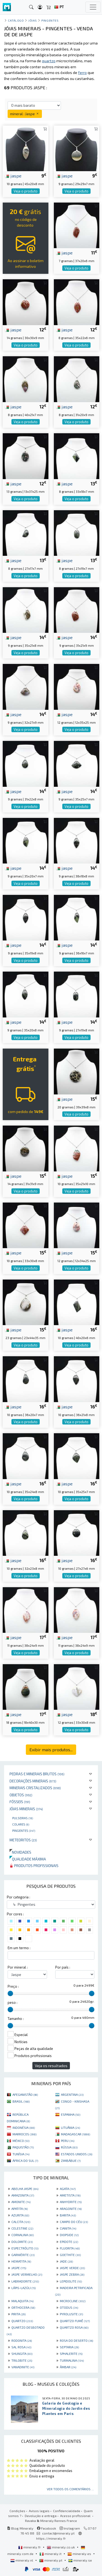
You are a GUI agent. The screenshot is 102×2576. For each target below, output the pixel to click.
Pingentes (23, 1830)
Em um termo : (19, 1948)
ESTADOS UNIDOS (76, 2154)
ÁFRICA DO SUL (25, 2160)
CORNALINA (22, 2235)
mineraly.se (80, 2560)
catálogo (16, 20)
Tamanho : (16, 2018)
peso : (12, 2002)
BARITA (68, 2215)
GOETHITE (70, 2255)
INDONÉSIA (24, 2127)
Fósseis (20, 1801)
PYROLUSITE (71, 2314)
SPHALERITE (71, 2353)
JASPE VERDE (72, 2268)
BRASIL (21, 2101)
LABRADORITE (25, 2281)
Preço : (13, 1986)
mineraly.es (79, 2554)
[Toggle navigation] (93, 7)
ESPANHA (70, 2114)
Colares (20, 1824)
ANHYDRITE (71, 2202)
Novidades (20, 1852)
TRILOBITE (21, 2360)
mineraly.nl (22, 2560)
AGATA (68, 2189)
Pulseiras (22, 1818)
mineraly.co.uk (61, 2547)
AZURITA (20, 2215)
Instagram (70, 2528)
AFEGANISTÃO (25, 2094)
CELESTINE (22, 2228)
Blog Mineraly (20, 2528)
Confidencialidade (66, 2511)
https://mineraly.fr (51, 2538)
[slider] (10, 1993)
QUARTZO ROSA (74, 2327)
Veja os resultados (51, 2065)
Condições (17, 2511)
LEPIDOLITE (71, 2281)
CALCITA (20, 2222)
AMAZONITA (22, 2195)
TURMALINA (72, 2360)
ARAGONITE (71, 2208)
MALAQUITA (22, 2301)
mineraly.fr (30, 2547)
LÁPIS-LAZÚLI (23, 2288)
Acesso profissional (75, 2516)
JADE (66, 2261)
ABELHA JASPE (24, 2189)
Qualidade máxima (28, 1859)
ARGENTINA (72, 2094)
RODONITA (21, 2340)
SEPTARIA (69, 2347)
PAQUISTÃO (23, 2147)
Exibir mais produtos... (51, 1749)
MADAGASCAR (75, 2134)
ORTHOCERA (23, 2307)
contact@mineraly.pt (58, 2533)
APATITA (19, 2208)
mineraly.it (50, 2554)
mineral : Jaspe (24, 113)
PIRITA (18, 2314)
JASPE (18, 2268)
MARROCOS (24, 2134)
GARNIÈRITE (23, 2255)
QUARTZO (22, 2321)
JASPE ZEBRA (72, 2274)
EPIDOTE (69, 2241)
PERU (67, 2140)
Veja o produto (26, 191)
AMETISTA (70, 2195)
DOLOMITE (22, 2241)
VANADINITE (22, 2367)
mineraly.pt (51, 2560)
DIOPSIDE (69, 2235)
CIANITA (68, 2228)
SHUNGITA (21, 2353)
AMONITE (20, 2202)
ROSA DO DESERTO (76, 2340)
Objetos (21, 1794)
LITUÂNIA (70, 2127)
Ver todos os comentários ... (70, 2489)
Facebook (46, 2528)
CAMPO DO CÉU (74, 2222)
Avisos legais (39, 2511)
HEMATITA (21, 2261)
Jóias (32, 20)
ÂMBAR (68, 2367)
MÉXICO (21, 2140)
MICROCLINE (72, 2301)
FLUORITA (70, 2248)
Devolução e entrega (41, 2516)
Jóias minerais (26, 1808)
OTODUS (69, 2307)
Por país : (62, 1967)
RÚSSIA (69, 2147)
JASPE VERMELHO (26, 2274)
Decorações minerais (33, 1781)
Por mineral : (18, 1967)
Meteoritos (23, 1840)
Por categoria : (18, 1897)
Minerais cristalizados (35, 1787)
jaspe (13, 175)
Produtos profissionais (34, 1865)
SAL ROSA (21, 2347)
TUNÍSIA (21, 2154)
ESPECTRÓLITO (24, 2248)
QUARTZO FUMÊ (75, 2321)
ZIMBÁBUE (71, 2160)
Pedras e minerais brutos (37, 1773)
